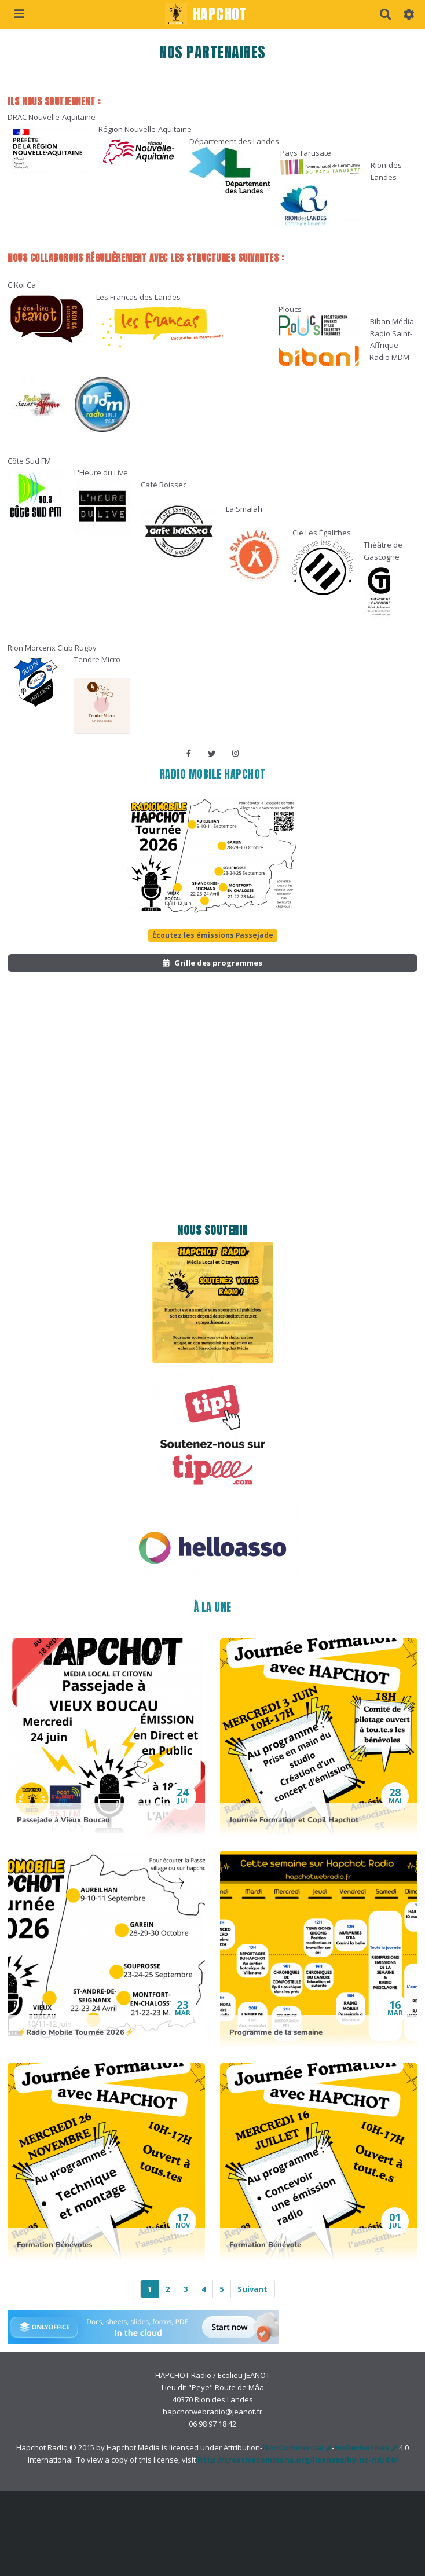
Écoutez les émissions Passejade (212, 935)
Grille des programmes (213, 962)
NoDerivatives (361, 2447)
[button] (409, 14)
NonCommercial (293, 2447)
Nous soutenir (212, 1230)
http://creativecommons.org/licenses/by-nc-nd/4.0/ (297, 2459)
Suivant (252, 2289)
